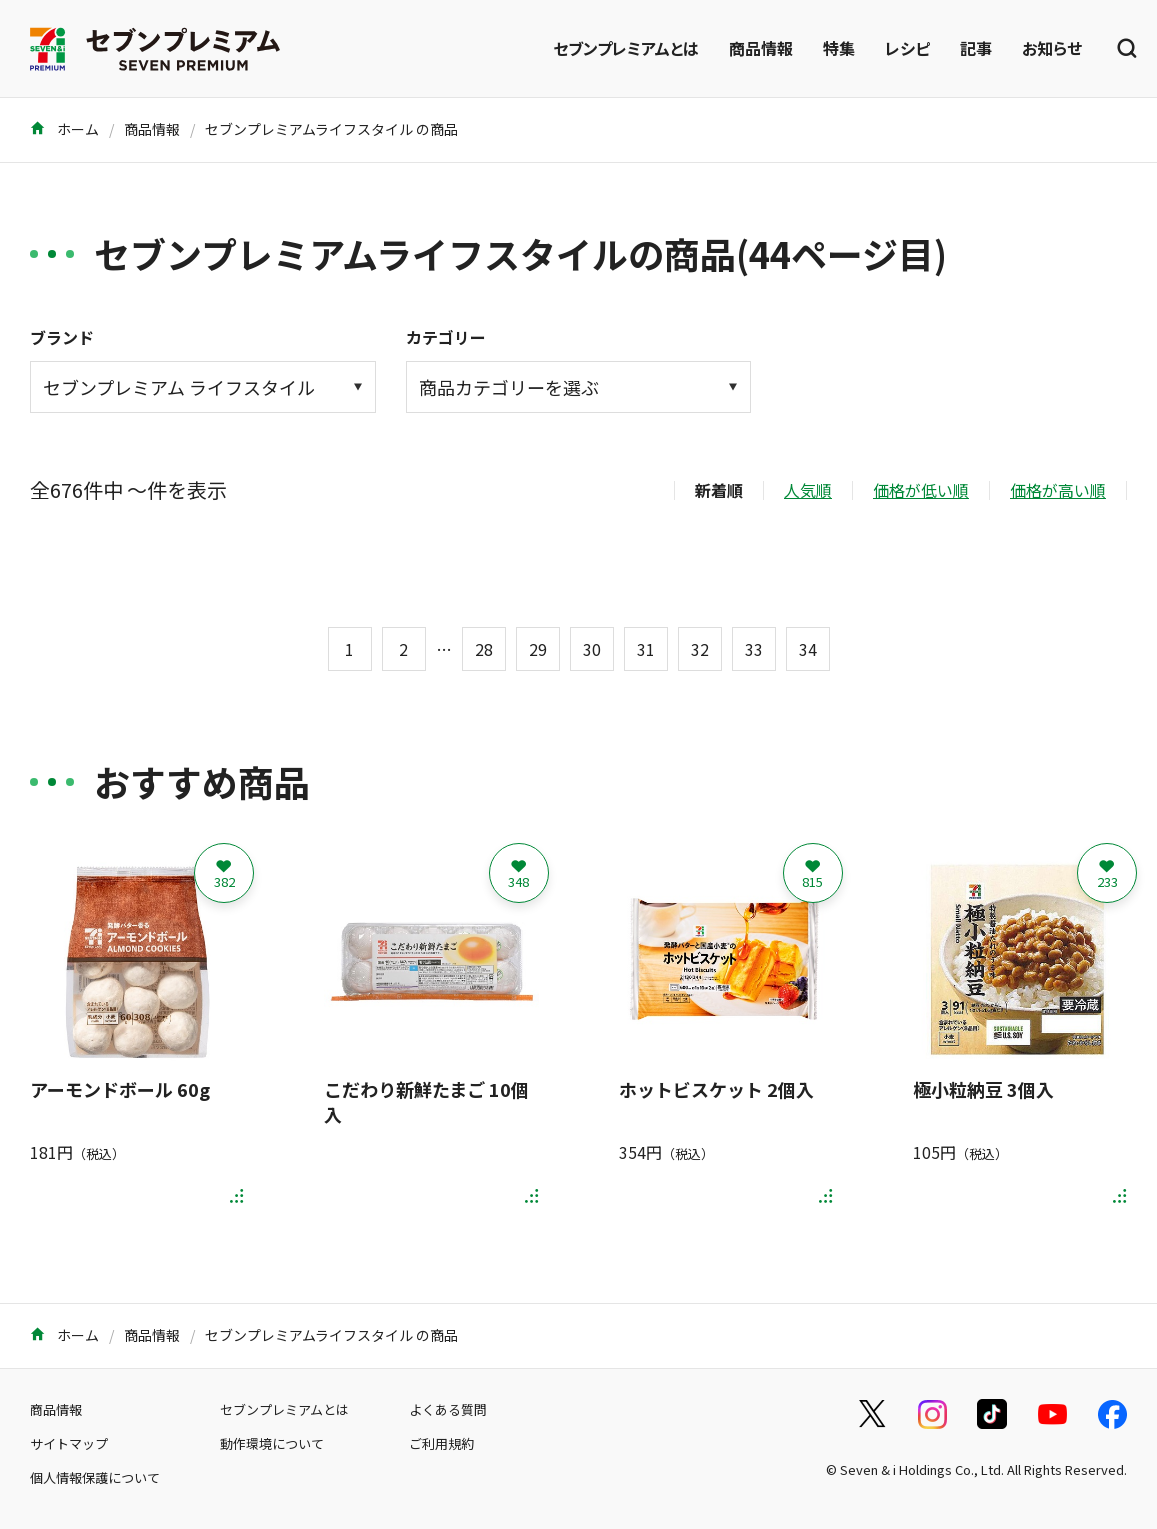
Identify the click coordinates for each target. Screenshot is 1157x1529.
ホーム (64, 129)
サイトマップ (69, 1443)
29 (538, 649)
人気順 (808, 490)
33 (754, 649)
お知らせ (1052, 48)
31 (646, 649)
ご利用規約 (441, 1443)
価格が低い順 (921, 490)
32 (700, 649)
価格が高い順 (1058, 490)
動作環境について (272, 1443)
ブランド (62, 337)
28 (484, 649)
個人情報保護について (95, 1477)
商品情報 (761, 48)
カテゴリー (446, 337)
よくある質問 (448, 1409)
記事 (976, 48)
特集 (839, 48)
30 (592, 649)
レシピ (907, 48)
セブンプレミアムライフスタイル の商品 (331, 129)
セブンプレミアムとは (626, 48)
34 (808, 649)
